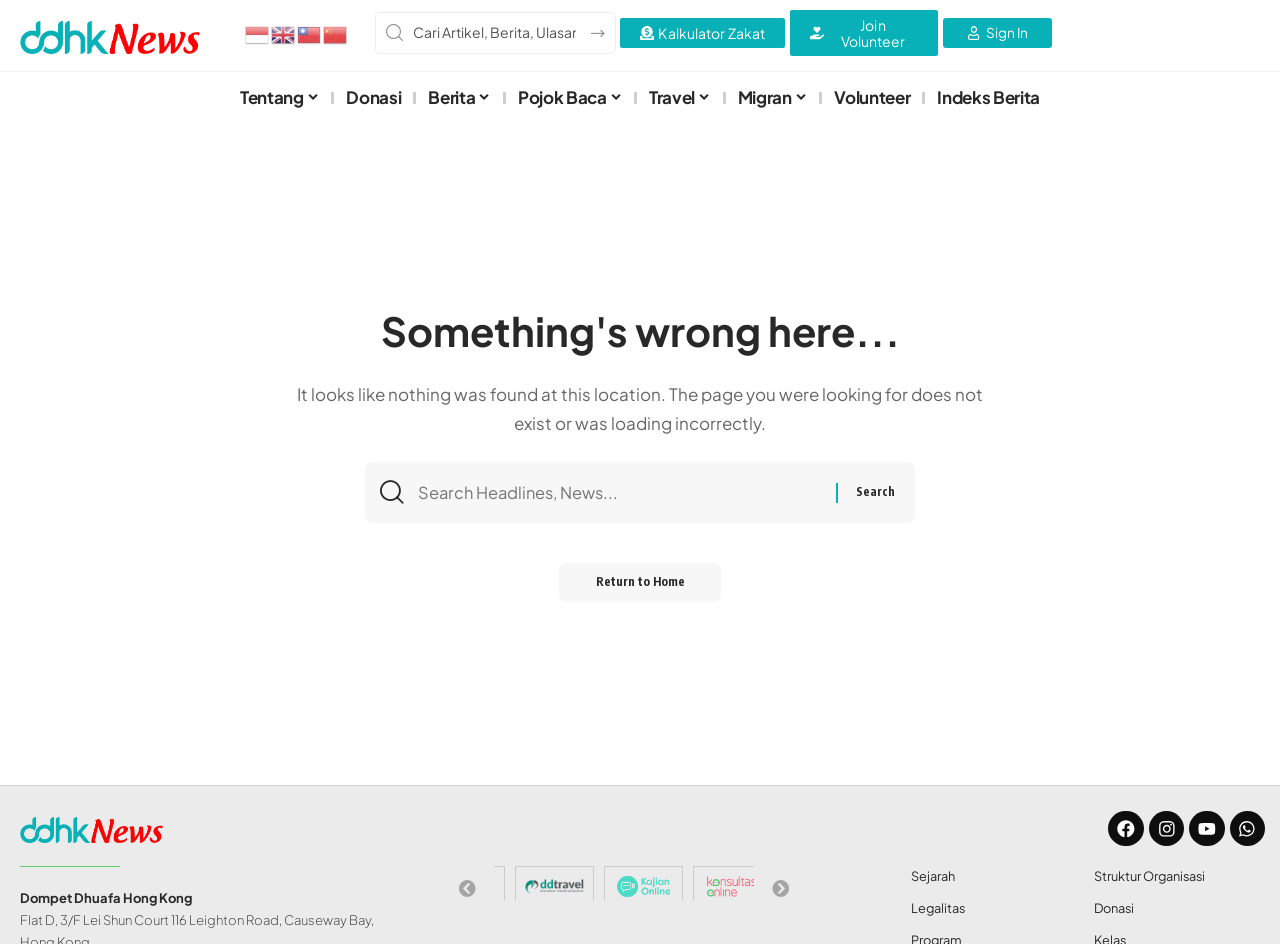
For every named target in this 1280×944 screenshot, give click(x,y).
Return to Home (640, 586)
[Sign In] (997, 33)
